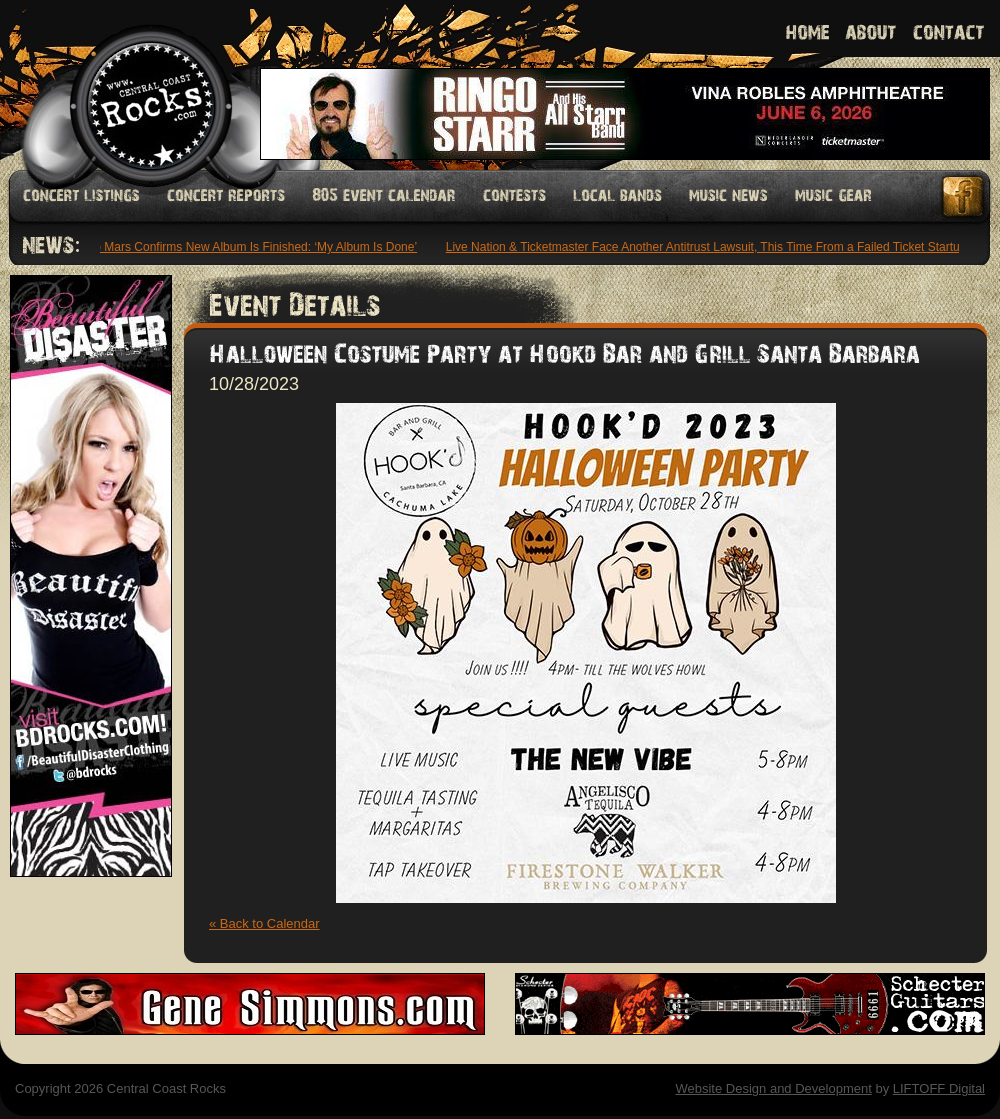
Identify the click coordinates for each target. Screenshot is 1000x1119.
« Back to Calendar (264, 923)
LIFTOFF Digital (939, 1088)
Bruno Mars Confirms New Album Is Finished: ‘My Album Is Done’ (245, 247)
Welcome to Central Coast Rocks (127, 84)
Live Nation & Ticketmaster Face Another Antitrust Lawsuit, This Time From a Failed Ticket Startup (708, 247)
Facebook (964, 196)
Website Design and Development (773, 1088)
